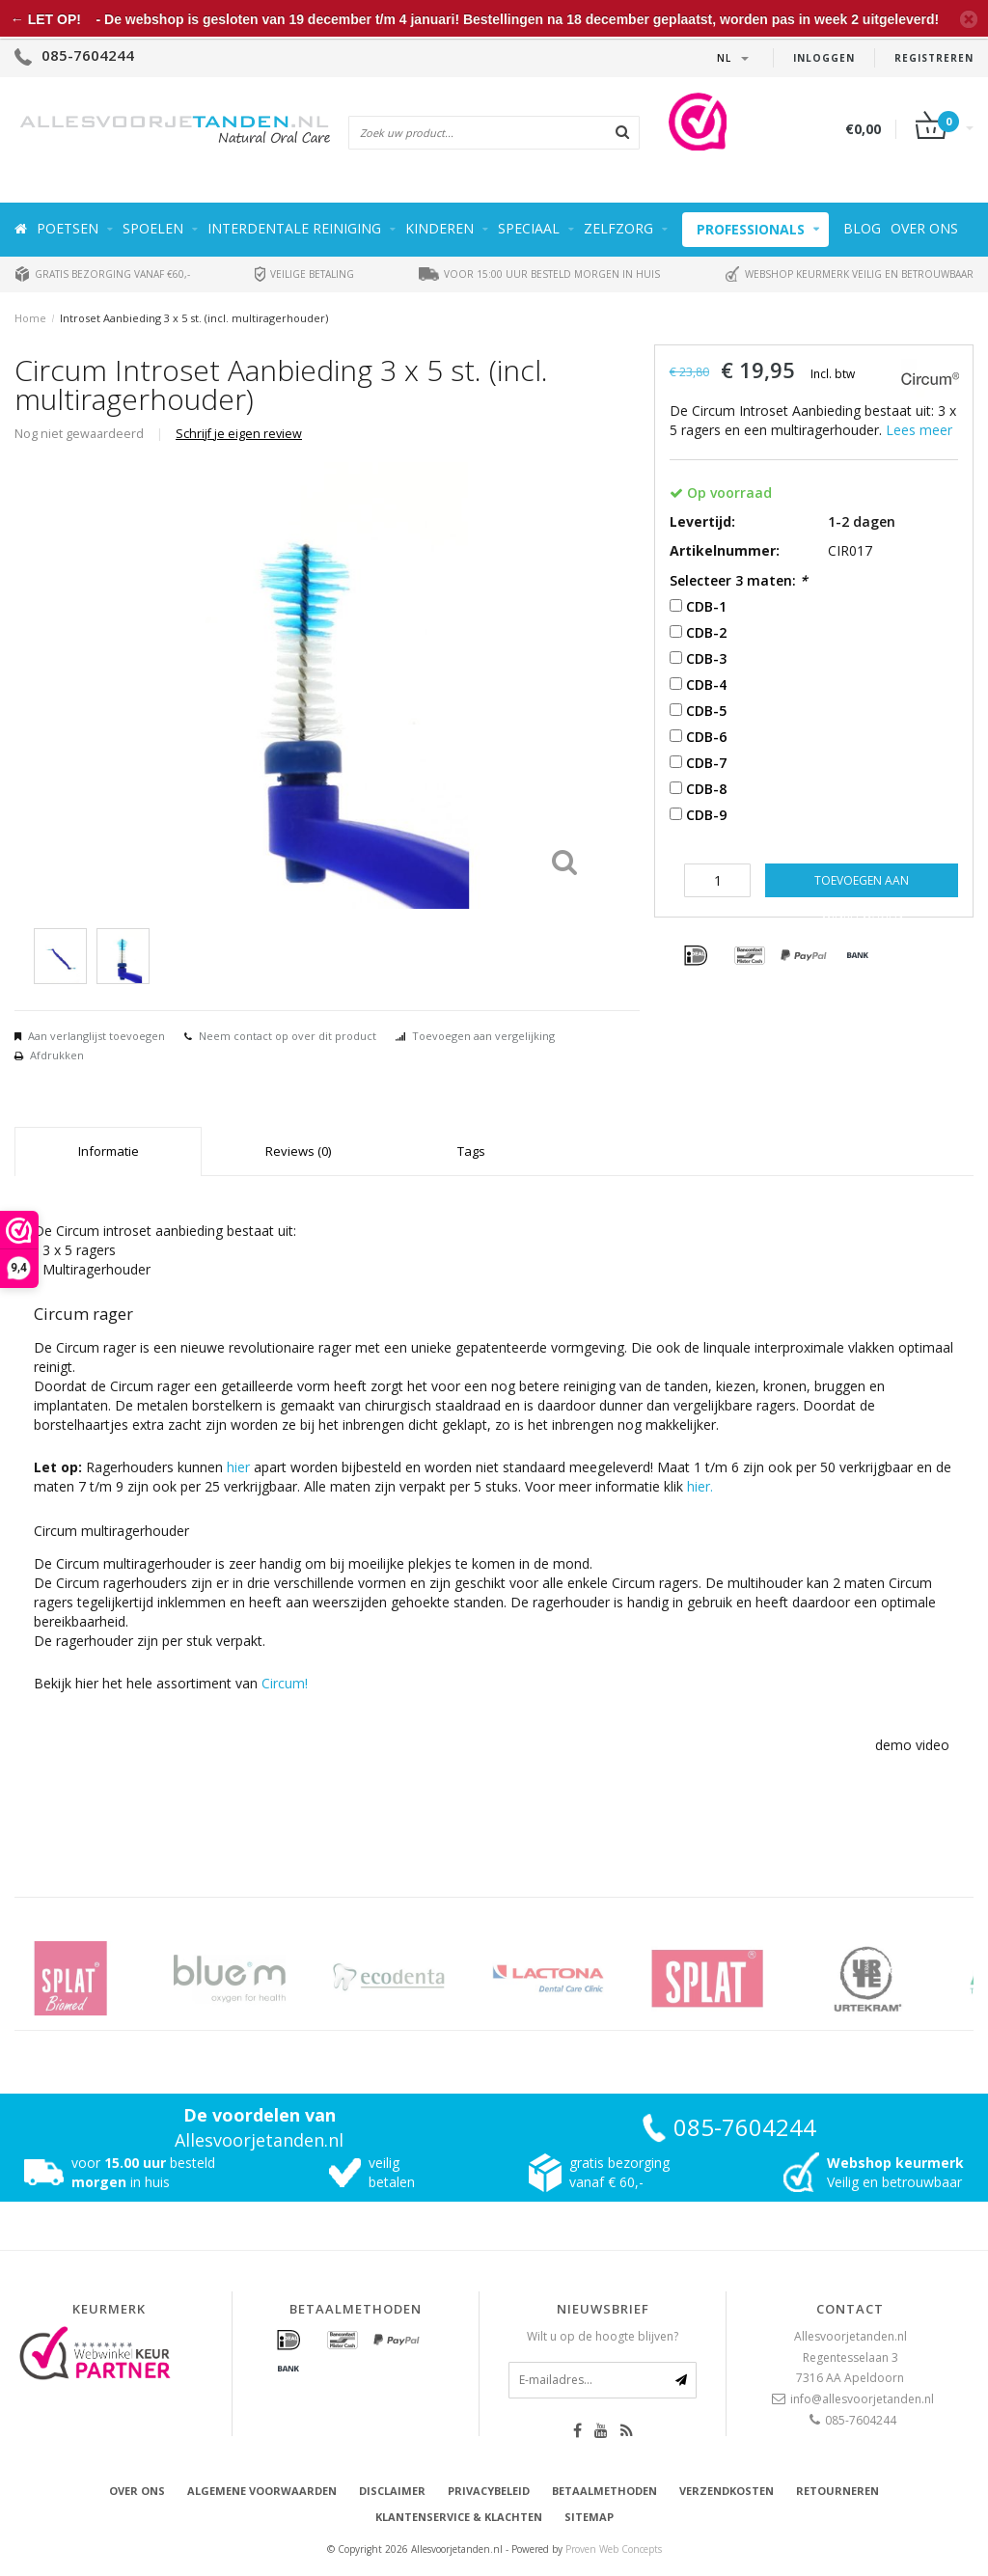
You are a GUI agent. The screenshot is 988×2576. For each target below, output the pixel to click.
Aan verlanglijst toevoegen (96, 1035)
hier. (700, 1486)
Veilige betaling (304, 274)
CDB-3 (706, 658)
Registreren (934, 58)
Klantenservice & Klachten (458, 2516)
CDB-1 (706, 606)
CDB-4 (706, 684)
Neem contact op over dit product (287, 1035)
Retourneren (837, 2490)
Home (30, 318)
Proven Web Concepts (613, 2549)
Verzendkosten (726, 2490)
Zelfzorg (618, 228)
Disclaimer (392, 2490)
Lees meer (919, 430)
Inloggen (824, 58)
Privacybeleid (489, 2490)
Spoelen (153, 228)
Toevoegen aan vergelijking (483, 1035)
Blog (862, 228)
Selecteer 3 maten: (739, 580)
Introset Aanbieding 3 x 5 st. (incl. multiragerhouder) (194, 318)
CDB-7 (706, 763)
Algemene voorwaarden (262, 2490)
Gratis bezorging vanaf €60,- (102, 274)
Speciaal (529, 228)
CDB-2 (706, 632)
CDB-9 (706, 815)
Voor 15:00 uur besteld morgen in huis (539, 274)
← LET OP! (46, 19)
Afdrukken (57, 1055)
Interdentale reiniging (294, 228)
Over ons (924, 228)
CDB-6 (706, 736)
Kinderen (439, 228)
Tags (471, 1151)
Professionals (751, 229)
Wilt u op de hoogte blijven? (602, 2336)
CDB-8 (706, 789)
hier (238, 1467)
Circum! (284, 1683)
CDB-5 (706, 710)
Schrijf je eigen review (239, 433)
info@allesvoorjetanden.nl (862, 2399)
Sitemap (589, 2516)
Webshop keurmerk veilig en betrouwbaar (849, 274)
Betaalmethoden (604, 2490)
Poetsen (67, 228)
